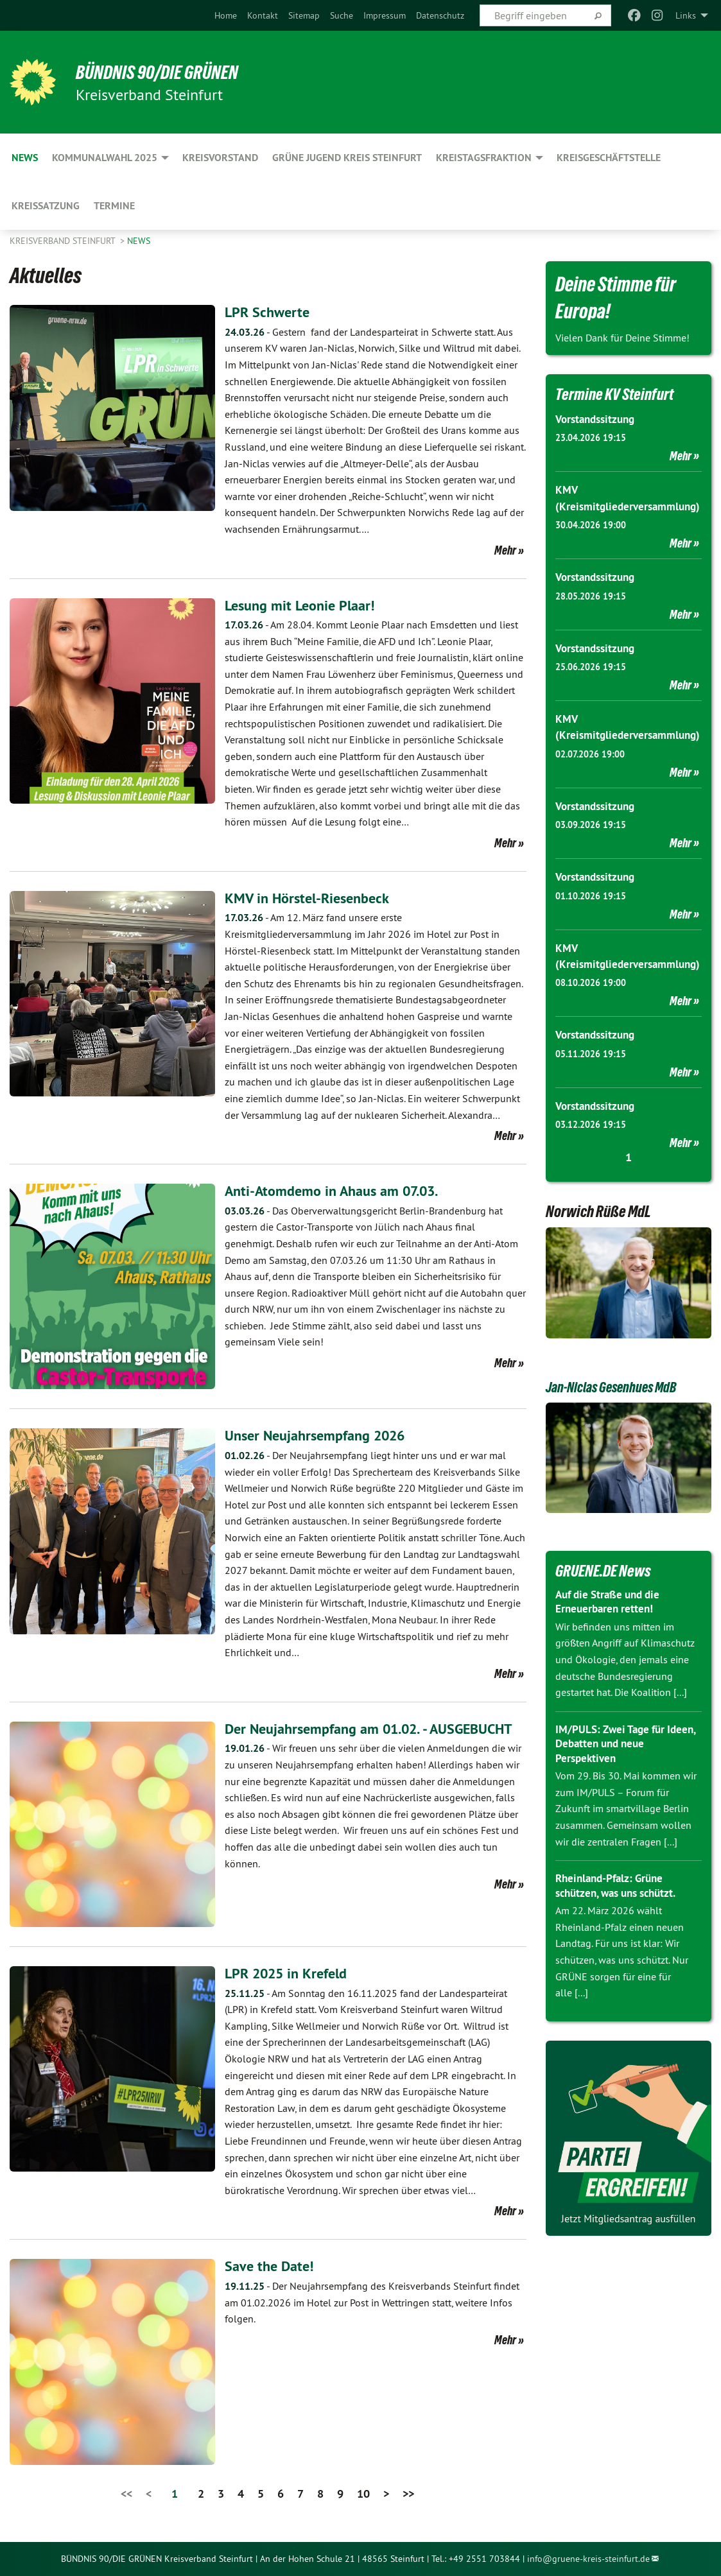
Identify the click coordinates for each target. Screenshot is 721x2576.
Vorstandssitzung (598, 418)
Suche (341, 15)
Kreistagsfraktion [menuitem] (484, 157)
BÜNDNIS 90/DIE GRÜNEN (168, 71)
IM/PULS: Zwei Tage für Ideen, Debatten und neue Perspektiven (619, 1790)
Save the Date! (272, 2266)
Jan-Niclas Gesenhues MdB (621, 1433)
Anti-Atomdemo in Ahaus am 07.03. (341, 1190)
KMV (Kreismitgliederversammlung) (628, 505)
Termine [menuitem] (114, 205)
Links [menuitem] (685, 15)
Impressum (384, 15)
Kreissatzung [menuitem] (46, 205)
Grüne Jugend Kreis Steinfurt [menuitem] (347, 157)
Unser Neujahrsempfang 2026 (323, 1435)
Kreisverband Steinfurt (63, 240)
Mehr (505, 550)
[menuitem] (225, 15)
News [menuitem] (25, 157)
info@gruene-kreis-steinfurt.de (588, 2558)
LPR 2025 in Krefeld (291, 1973)
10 (363, 2493)
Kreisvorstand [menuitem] (220, 157)
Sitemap (304, 15)
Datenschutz (440, 15)
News (138, 240)
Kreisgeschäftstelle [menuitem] (609, 157)
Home (225, 15)
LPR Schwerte (270, 312)
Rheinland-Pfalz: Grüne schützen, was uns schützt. (621, 1932)
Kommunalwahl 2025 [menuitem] (104, 157)
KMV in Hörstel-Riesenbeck (313, 898)
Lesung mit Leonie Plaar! (305, 605)
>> (408, 2493)
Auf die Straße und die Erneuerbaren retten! (611, 1648)
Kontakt (262, 15)
